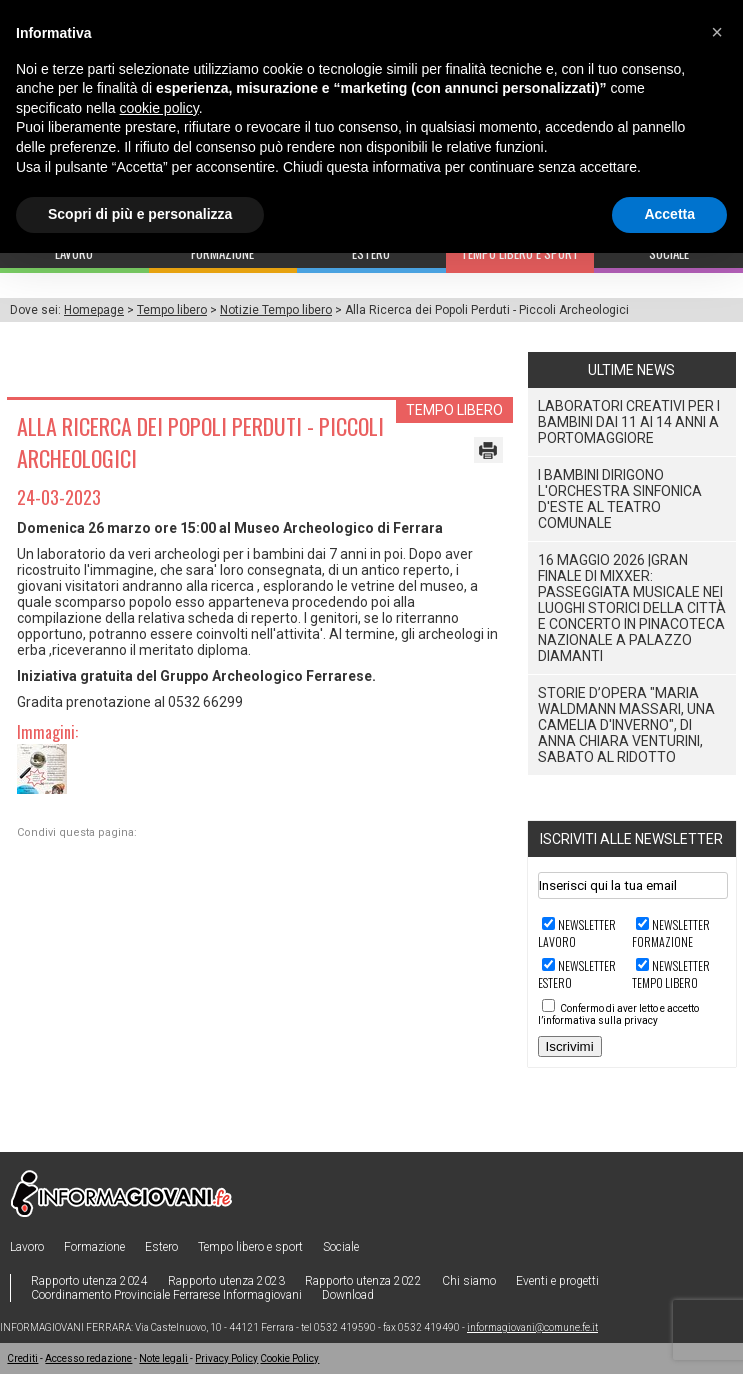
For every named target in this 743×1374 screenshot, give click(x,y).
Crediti (22, 1358)
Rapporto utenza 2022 (363, 1281)
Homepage (94, 310)
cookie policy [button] (159, 108)
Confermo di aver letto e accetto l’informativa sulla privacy (618, 1014)
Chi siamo (469, 1281)
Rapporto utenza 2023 (226, 1281)
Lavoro (27, 1247)
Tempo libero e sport (250, 1247)
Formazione (94, 1247)
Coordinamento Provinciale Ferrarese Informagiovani (166, 1295)
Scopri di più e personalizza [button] (140, 214)
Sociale (341, 1247)
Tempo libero (172, 310)
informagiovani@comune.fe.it (532, 1327)
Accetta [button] (669, 214)
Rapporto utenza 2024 (89, 1281)
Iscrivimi (570, 1046)
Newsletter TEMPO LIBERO (671, 974)
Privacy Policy (226, 1358)
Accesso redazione (88, 1358)
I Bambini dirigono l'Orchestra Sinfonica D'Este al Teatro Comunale (620, 499)
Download (348, 1295)
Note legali (163, 1358)
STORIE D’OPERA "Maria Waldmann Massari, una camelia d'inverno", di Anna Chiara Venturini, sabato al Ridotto (626, 725)
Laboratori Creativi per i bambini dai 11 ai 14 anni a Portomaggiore (629, 422)
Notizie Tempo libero (276, 310)
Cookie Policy (289, 1358)
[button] (717, 32)
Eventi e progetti (557, 1281)
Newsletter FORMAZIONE (671, 933)
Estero (161, 1247)
